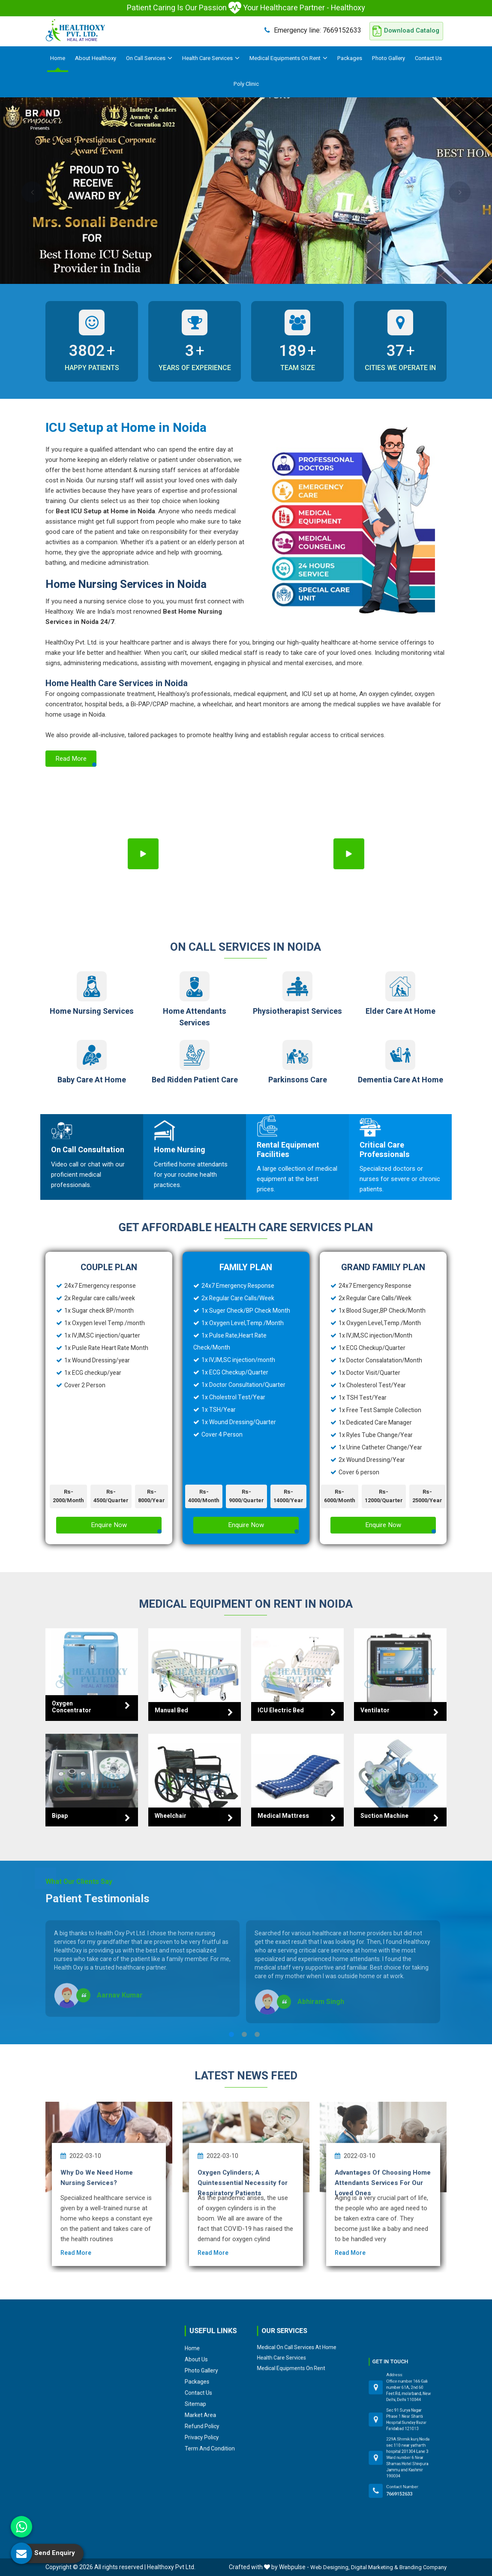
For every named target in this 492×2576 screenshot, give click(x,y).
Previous (32, 192)
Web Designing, (330, 2567)
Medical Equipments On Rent (288, 58)
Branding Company (423, 2567)
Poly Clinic (246, 84)
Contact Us (428, 58)
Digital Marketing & (374, 2567)
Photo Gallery (388, 58)
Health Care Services (211, 58)
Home (57, 58)
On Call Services (149, 58)
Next (460, 192)
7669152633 (312, 30)
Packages (349, 58)
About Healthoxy (95, 58)
